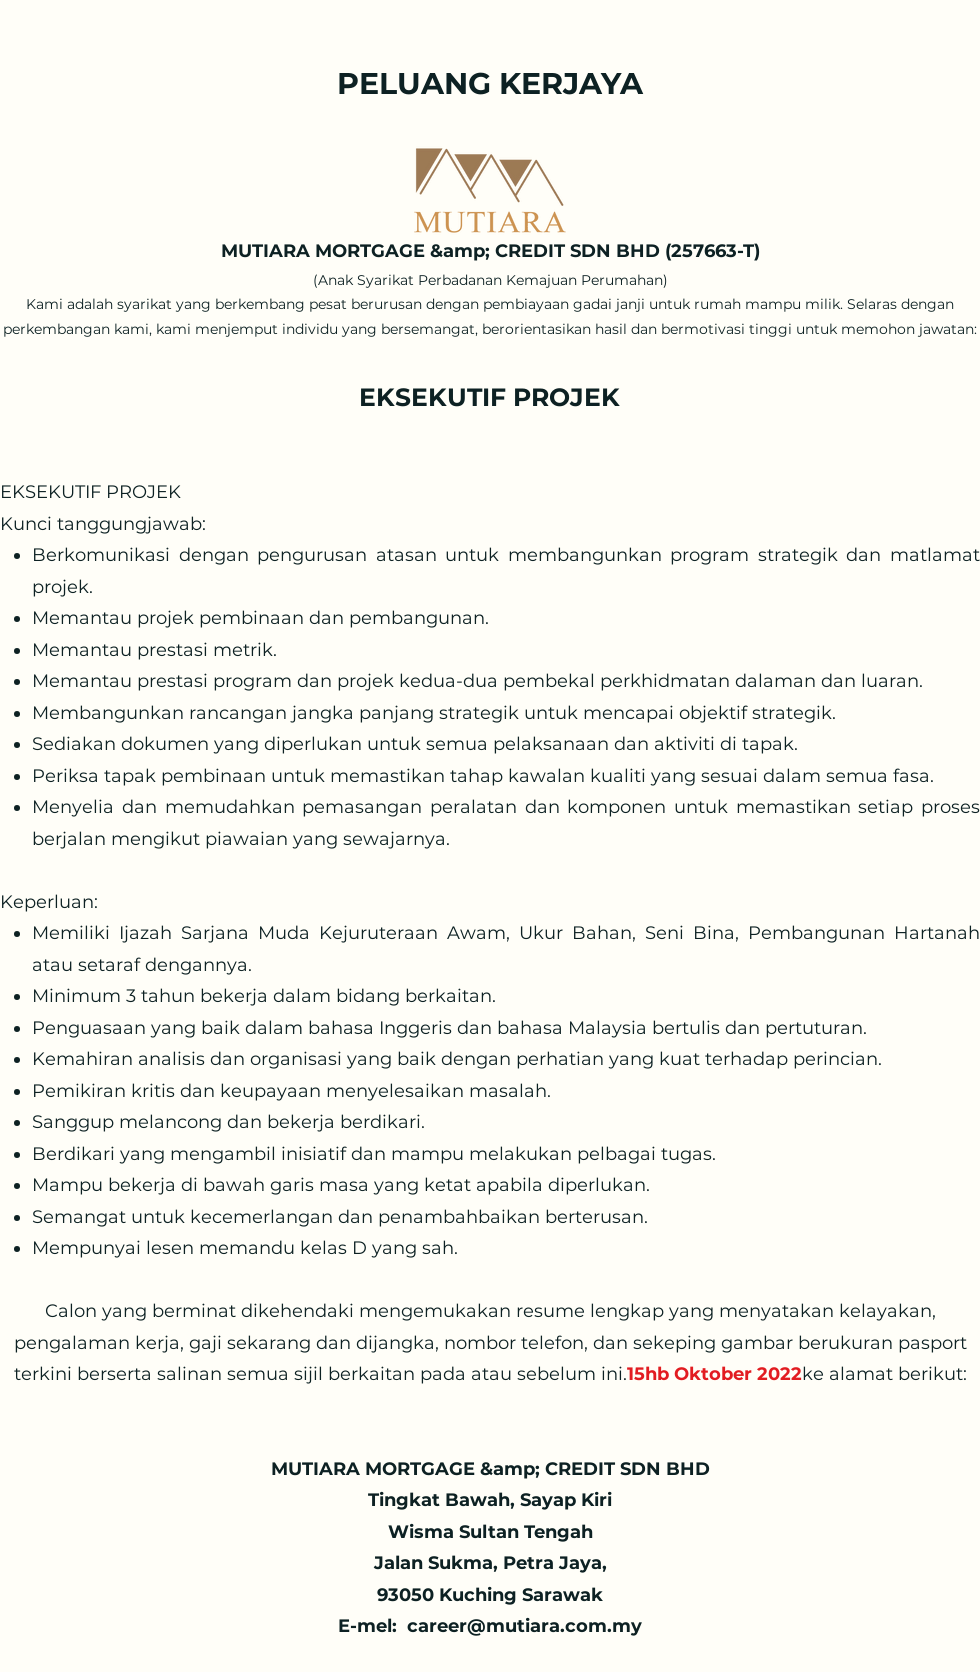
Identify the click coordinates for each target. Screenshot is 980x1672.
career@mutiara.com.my (524, 1626)
